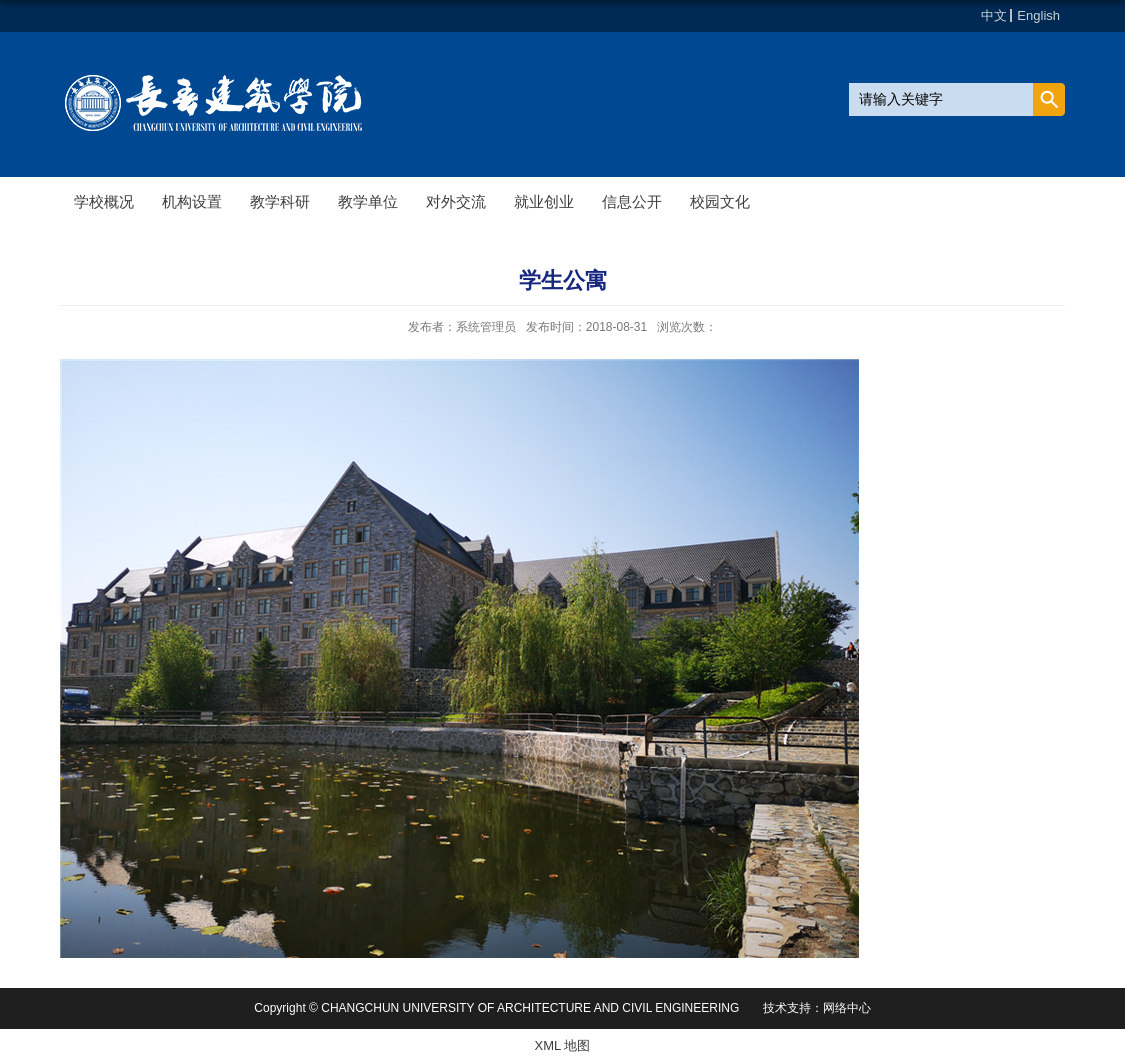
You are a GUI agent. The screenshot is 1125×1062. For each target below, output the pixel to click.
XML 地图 (563, 1045)
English (1038, 15)
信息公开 (632, 201)
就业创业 (544, 201)
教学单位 (368, 201)
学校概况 (104, 201)
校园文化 (720, 201)
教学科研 (280, 201)
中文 (994, 15)
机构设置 (192, 201)
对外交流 (456, 201)
